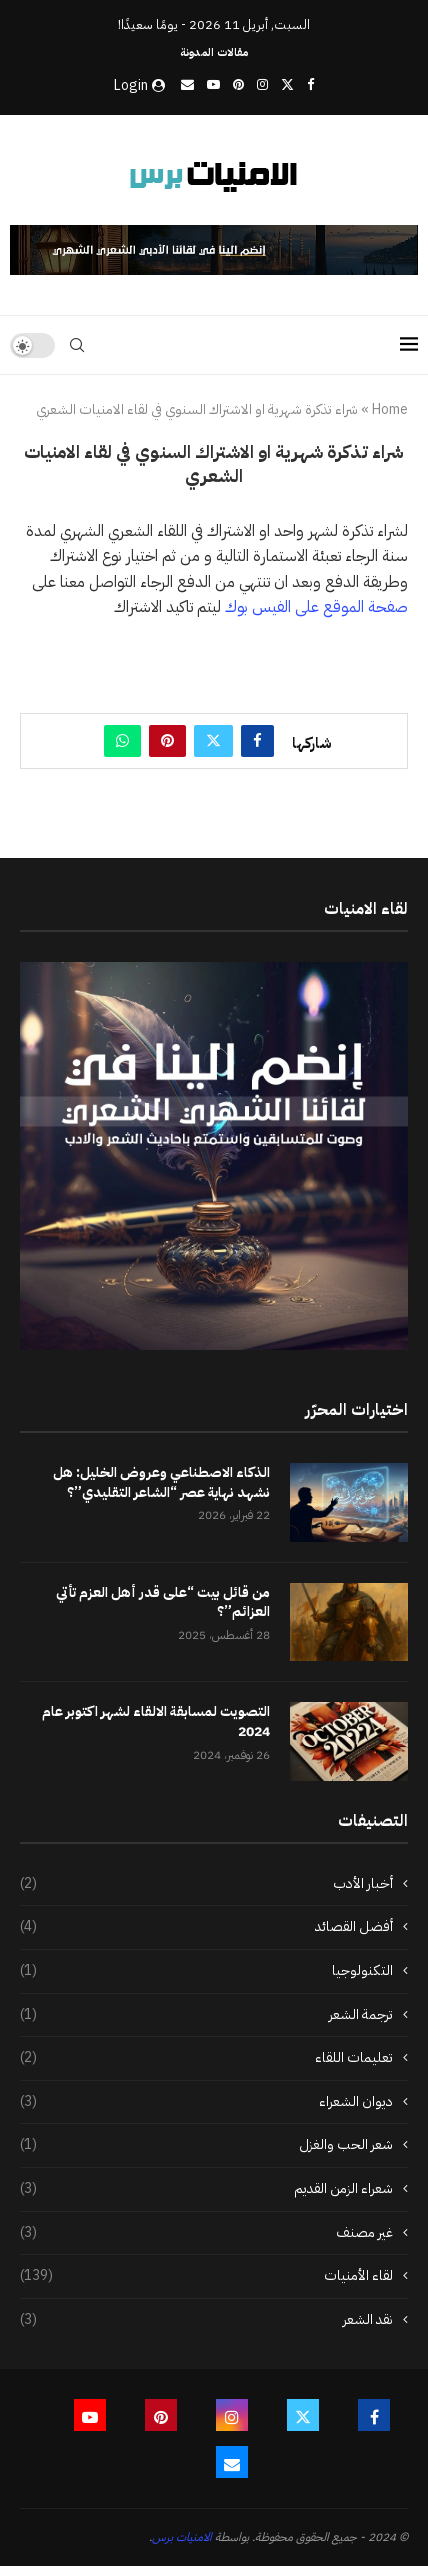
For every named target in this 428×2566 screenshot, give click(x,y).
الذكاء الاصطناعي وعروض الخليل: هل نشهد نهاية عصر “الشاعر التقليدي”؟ (161, 1482)
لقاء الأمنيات (206, 2276)
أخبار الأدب (206, 1884)
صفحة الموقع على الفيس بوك (316, 607)
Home (390, 410)
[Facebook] (310, 84)
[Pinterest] (238, 84)
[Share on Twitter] (213, 741)
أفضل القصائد (206, 1927)
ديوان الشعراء (206, 2102)
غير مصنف (206, 2233)
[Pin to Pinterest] (167, 741)
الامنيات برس (182, 2537)
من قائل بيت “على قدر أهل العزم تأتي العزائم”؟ (163, 1602)
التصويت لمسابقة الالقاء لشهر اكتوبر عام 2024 (156, 1721)
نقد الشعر (206, 2320)
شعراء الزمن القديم (206, 2189)
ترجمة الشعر (206, 2015)
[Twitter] (287, 84)
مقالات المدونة (214, 52)
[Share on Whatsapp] (122, 741)
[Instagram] (262, 84)
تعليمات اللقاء (206, 2058)
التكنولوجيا (206, 1971)
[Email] (187, 84)
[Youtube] (213, 84)
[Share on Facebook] (257, 741)
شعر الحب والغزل (206, 2145)
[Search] (77, 345)
